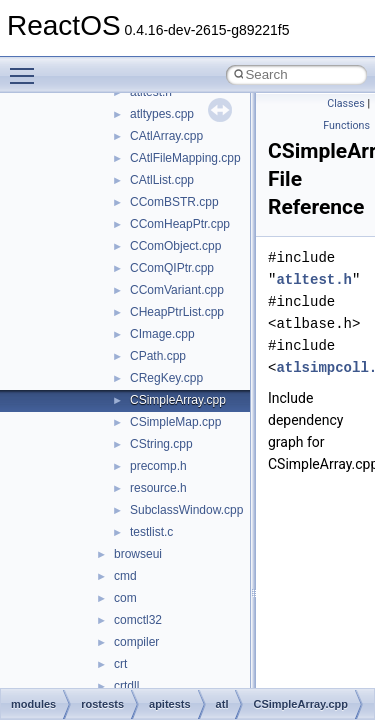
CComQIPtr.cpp (172, 268)
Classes (345, 103)
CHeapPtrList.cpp (177, 312)
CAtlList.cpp (162, 180)
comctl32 (138, 620)
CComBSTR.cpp (174, 202)
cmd (125, 576)
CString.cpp (161, 444)
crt (120, 664)
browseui (138, 554)
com (125, 598)
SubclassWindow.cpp (186, 510)
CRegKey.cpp (166, 378)
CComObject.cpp (175, 246)
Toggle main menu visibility (27, 67)
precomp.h (158, 466)
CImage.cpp (162, 334)
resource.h (158, 488)
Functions (346, 125)
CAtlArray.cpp (166, 136)
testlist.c (151, 532)
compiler (136, 642)
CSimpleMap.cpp (175, 422)
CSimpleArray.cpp (178, 400)
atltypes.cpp (162, 114)
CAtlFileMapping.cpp (185, 158)
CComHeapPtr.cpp (180, 224)
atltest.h (314, 279)
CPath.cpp (158, 356)
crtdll (126, 686)
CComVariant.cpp (177, 290)
